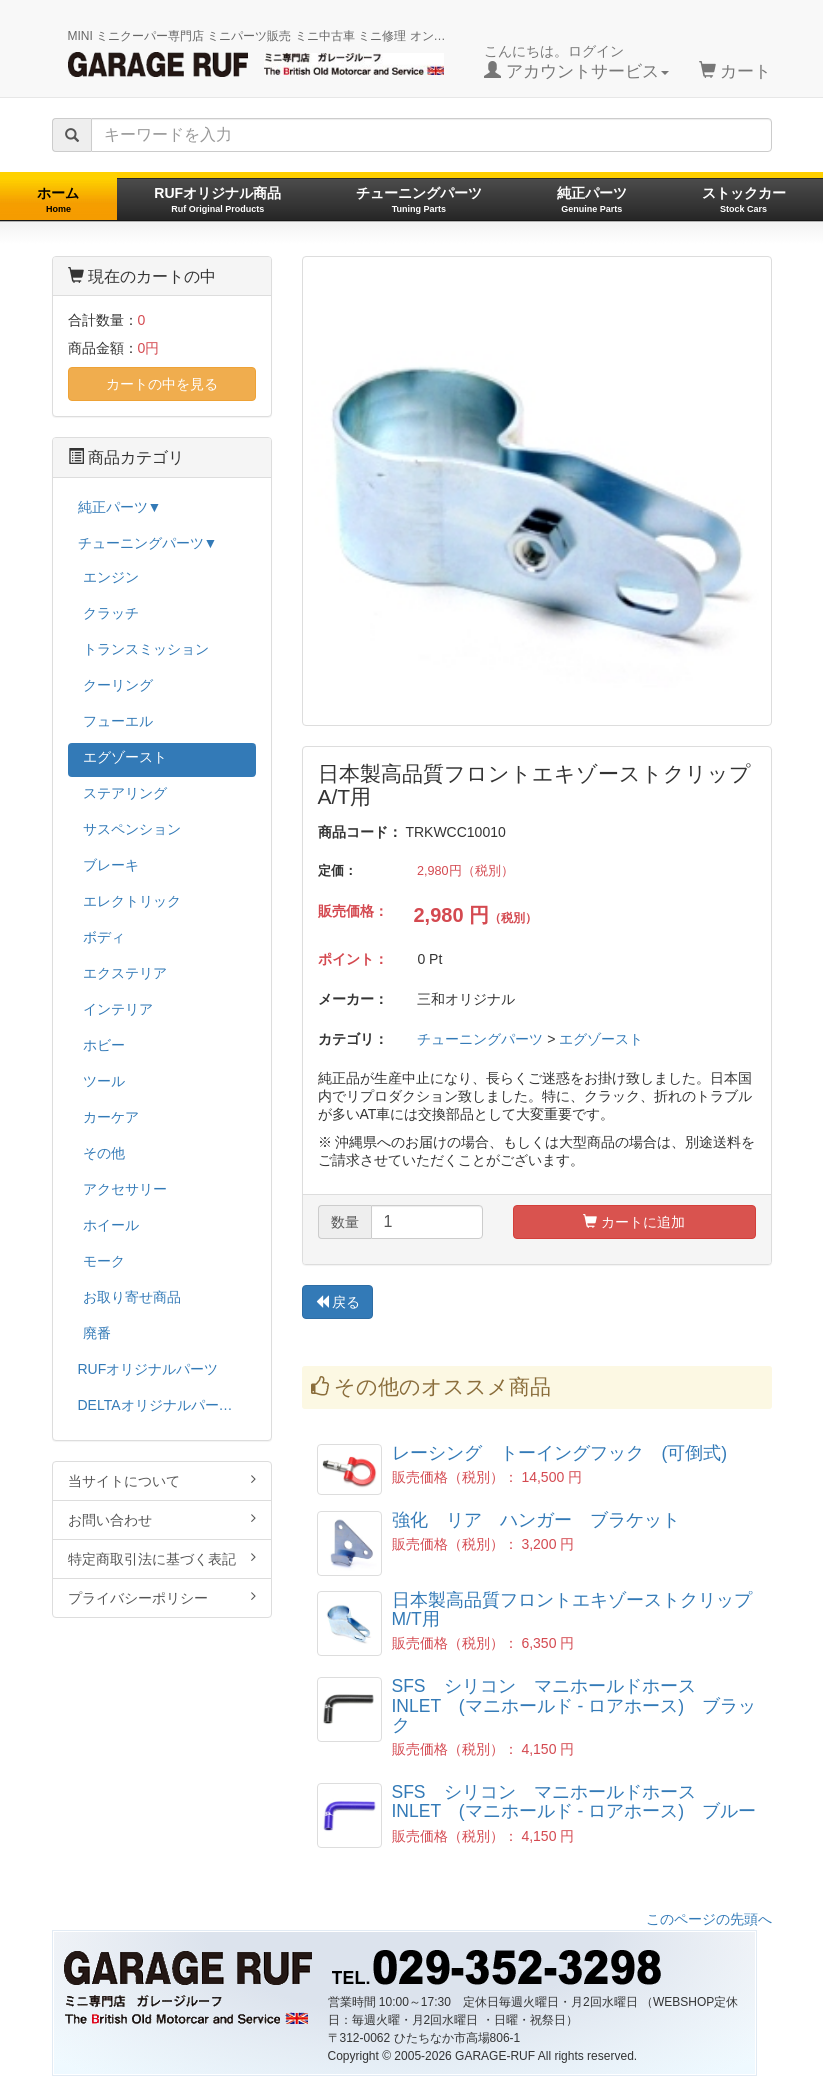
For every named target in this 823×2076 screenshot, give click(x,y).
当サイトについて (162, 1480)
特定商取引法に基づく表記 (162, 1558)
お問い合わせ (162, 1519)
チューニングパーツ (419, 199)
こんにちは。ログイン (576, 62)
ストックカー (744, 199)
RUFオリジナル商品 (217, 199)
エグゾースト (601, 1039)
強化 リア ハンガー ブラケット (536, 1520)
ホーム (58, 199)
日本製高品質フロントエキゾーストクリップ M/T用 (581, 1609)
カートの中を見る (162, 384)
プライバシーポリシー (162, 1597)
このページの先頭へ (709, 1919)
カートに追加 (634, 1222)
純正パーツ (592, 199)
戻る (338, 1302)
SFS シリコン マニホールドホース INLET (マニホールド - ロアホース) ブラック (574, 1705)
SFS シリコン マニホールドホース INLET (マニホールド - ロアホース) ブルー (574, 1801)
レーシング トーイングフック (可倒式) (560, 1453)
